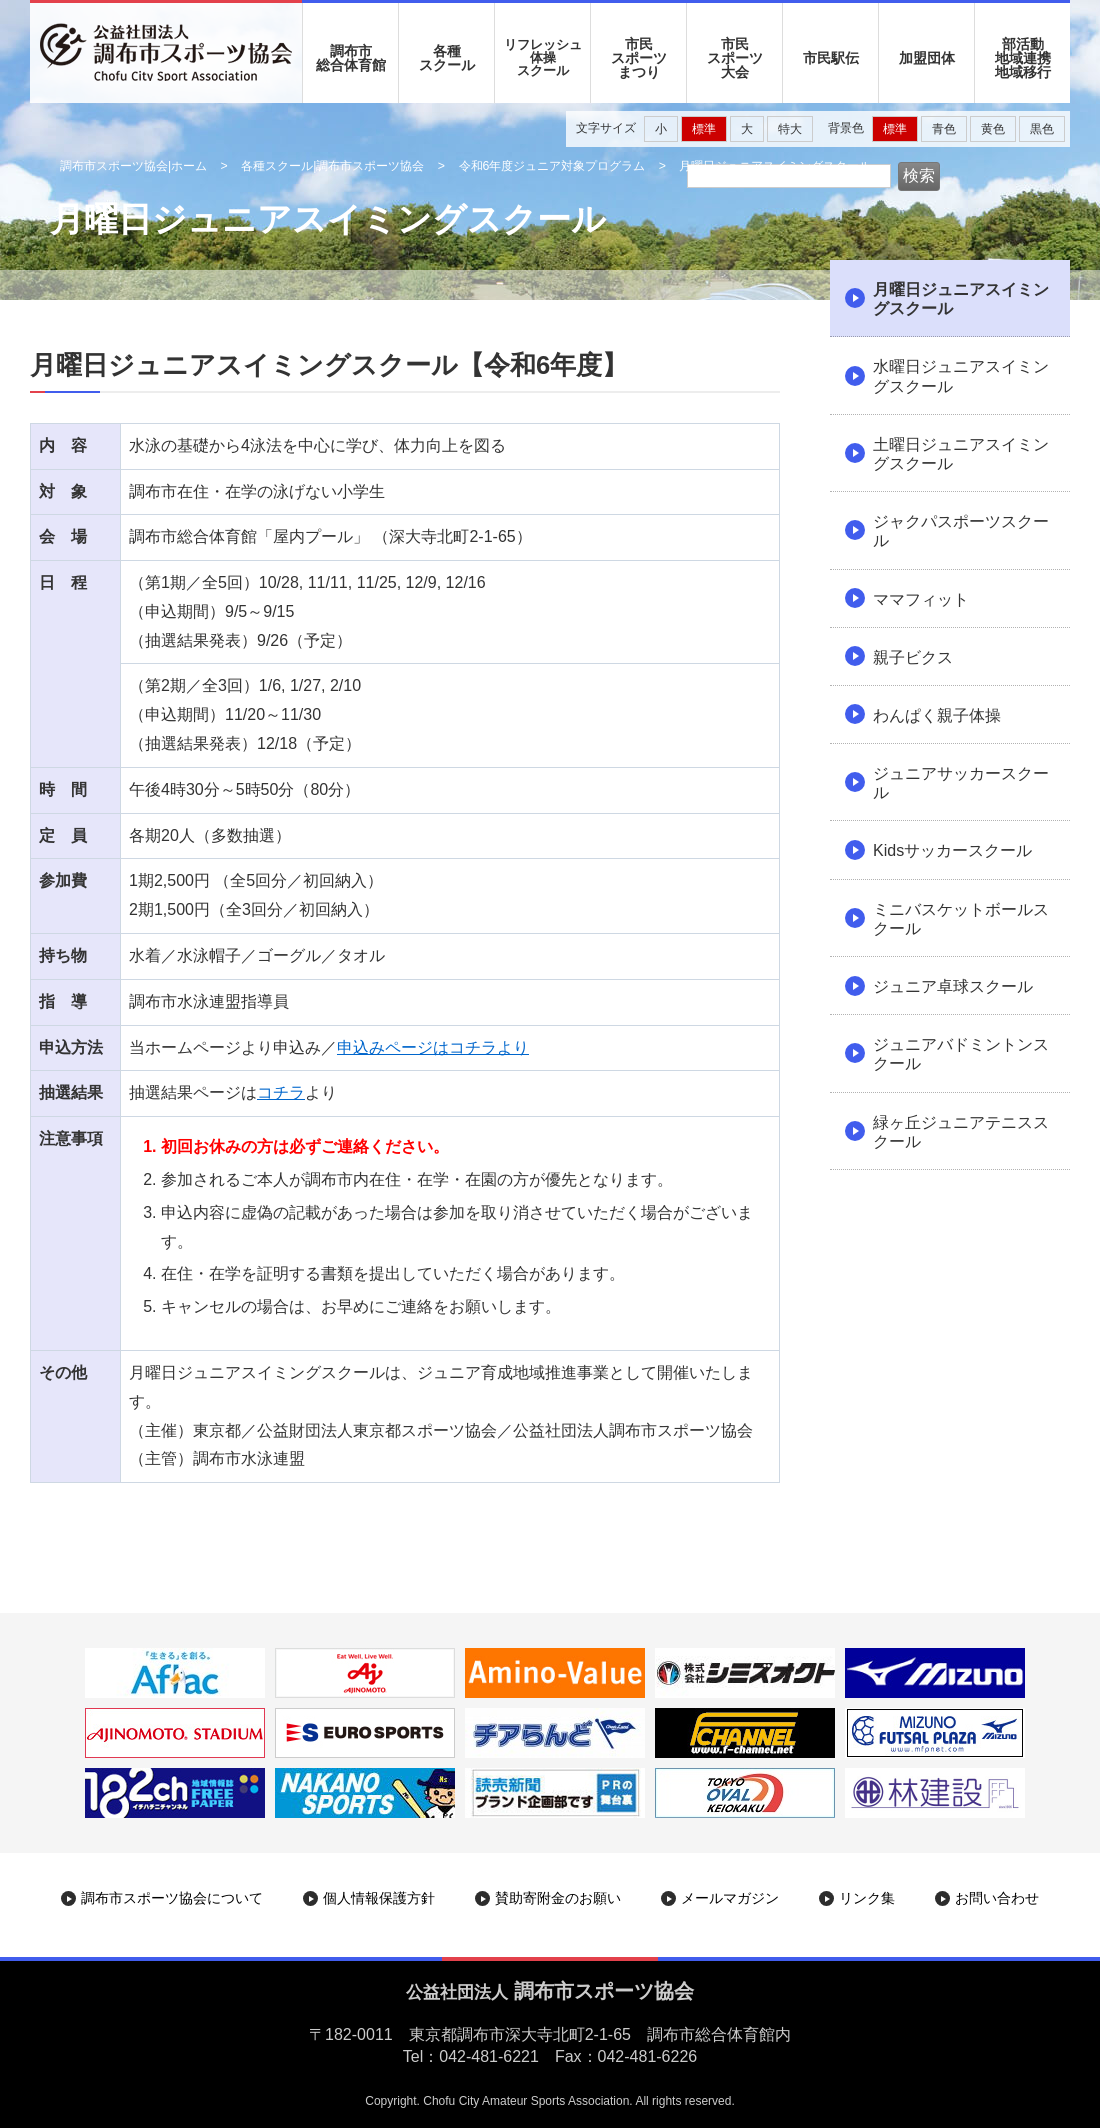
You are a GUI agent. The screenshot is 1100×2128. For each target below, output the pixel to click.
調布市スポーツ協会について (172, 1898)
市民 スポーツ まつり (639, 58)
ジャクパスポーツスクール (961, 531)
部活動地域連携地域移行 (1023, 58)
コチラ (281, 1092)
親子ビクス (913, 657)
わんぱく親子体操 (937, 715)
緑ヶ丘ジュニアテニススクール (961, 1132)
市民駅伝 (831, 58)
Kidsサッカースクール (952, 850)
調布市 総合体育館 (351, 58)
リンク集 (867, 1898)
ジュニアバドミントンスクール (961, 1054)
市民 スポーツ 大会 (735, 58)
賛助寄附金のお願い (558, 1898)
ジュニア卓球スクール (953, 986)
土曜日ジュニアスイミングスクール (961, 454)
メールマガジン (730, 1898)
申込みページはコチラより (433, 1047)
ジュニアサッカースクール (961, 783)
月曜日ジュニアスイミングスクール (961, 299)
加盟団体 (927, 58)
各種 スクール (447, 58)
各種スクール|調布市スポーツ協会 (332, 166)
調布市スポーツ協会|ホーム (133, 166)
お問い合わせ (997, 1898)
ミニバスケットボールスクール (961, 919)
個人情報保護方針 (379, 1898)
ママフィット (921, 599)
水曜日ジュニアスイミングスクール (961, 376)
